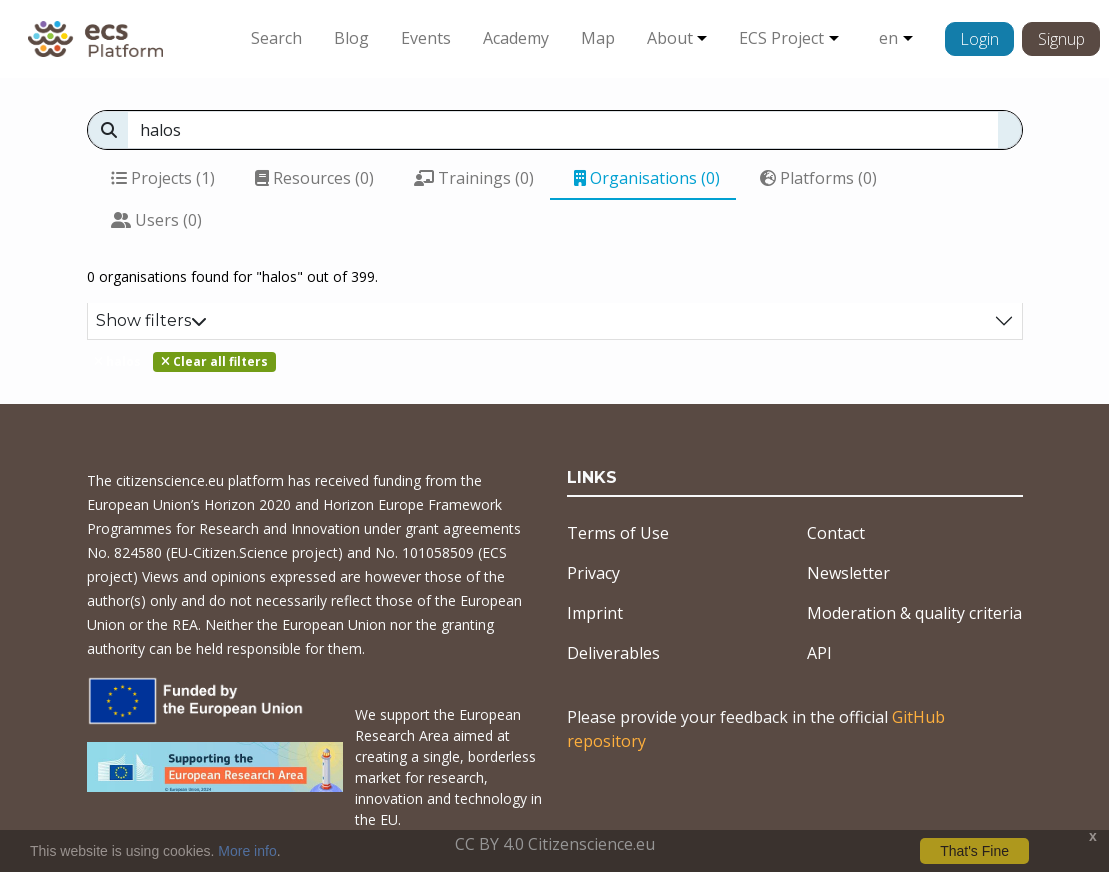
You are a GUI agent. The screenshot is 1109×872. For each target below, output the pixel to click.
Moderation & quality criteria (914, 613)
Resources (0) (314, 178)
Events (426, 38)
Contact (836, 533)
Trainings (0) (474, 178)
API (819, 653)
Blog (351, 38)
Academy (516, 38)
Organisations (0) (647, 178)
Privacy (593, 573)
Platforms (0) (818, 178)
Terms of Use (618, 533)
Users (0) (156, 220)
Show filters (151, 320)
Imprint (595, 613)
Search (276, 38)
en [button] (888, 38)
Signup (1061, 39)
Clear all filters (214, 361)
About (670, 38)
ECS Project (781, 38)
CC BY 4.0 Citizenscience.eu (555, 844)
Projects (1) (163, 178)
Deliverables (613, 653)
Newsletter (848, 573)
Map (598, 38)
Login (979, 39)
